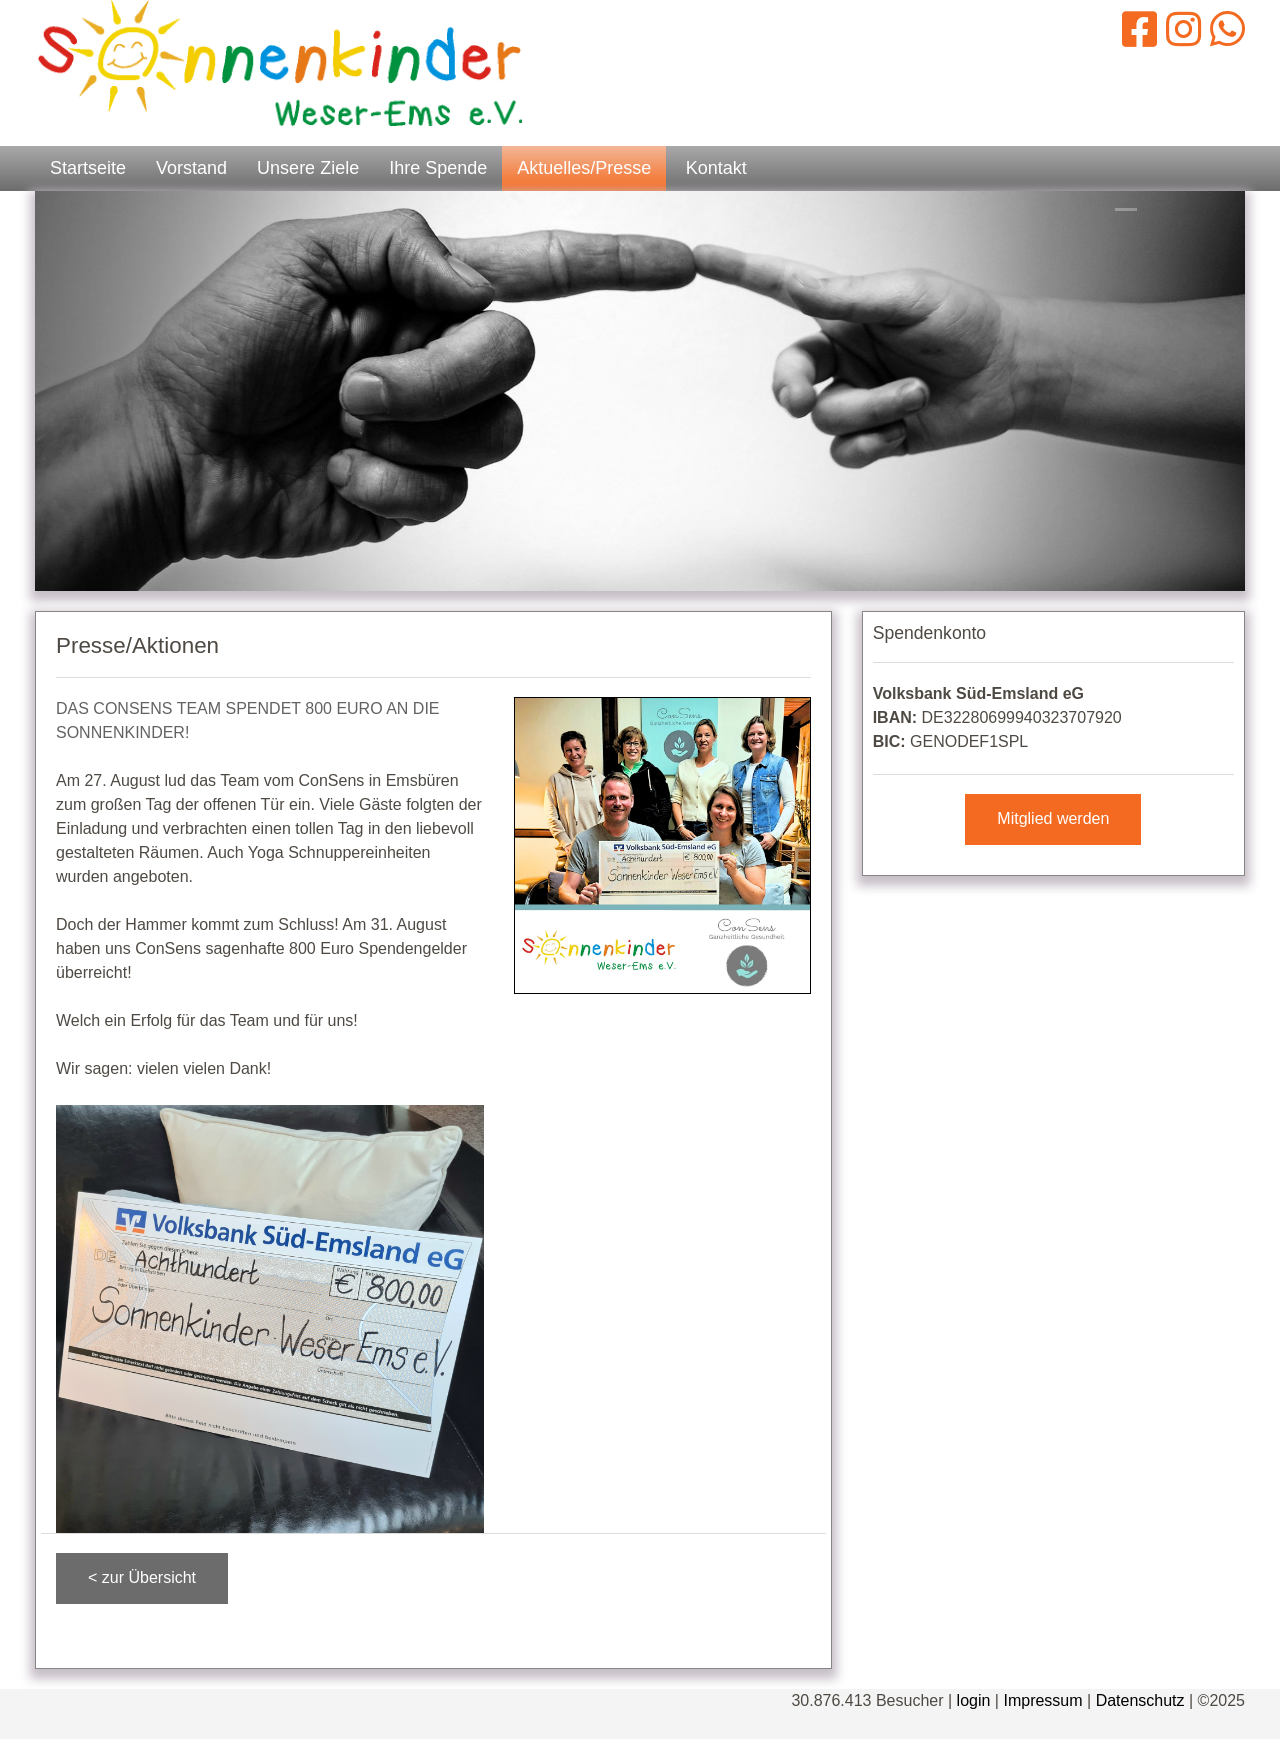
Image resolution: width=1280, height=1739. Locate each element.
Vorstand (191, 168)
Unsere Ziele (308, 168)
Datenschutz (1140, 1700)
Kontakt (716, 168)
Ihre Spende (438, 168)
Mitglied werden (1053, 818)
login (974, 1700)
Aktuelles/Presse (584, 168)
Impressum (1042, 1700)
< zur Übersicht (142, 1577)
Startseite (88, 168)
